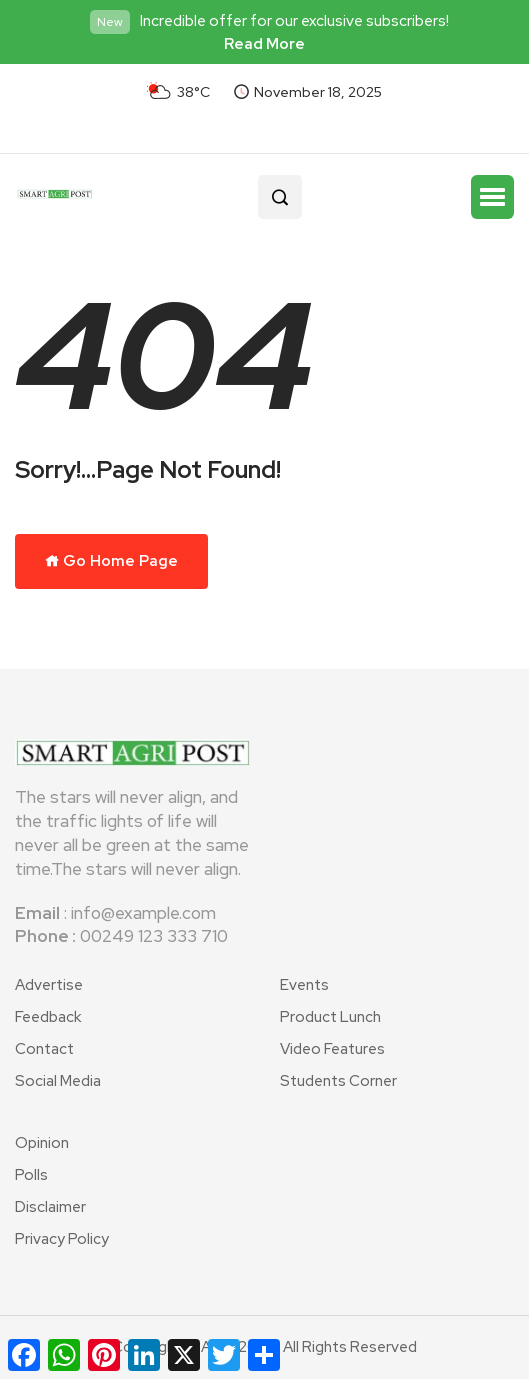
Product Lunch (330, 1017)
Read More (264, 44)
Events (304, 985)
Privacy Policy (62, 1239)
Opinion (42, 1143)
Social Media (58, 1081)
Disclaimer (50, 1207)
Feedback (48, 1017)
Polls (31, 1175)
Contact (44, 1049)
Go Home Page (111, 561)
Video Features (332, 1049)
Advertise (49, 985)
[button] (492, 197)
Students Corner (338, 1081)
